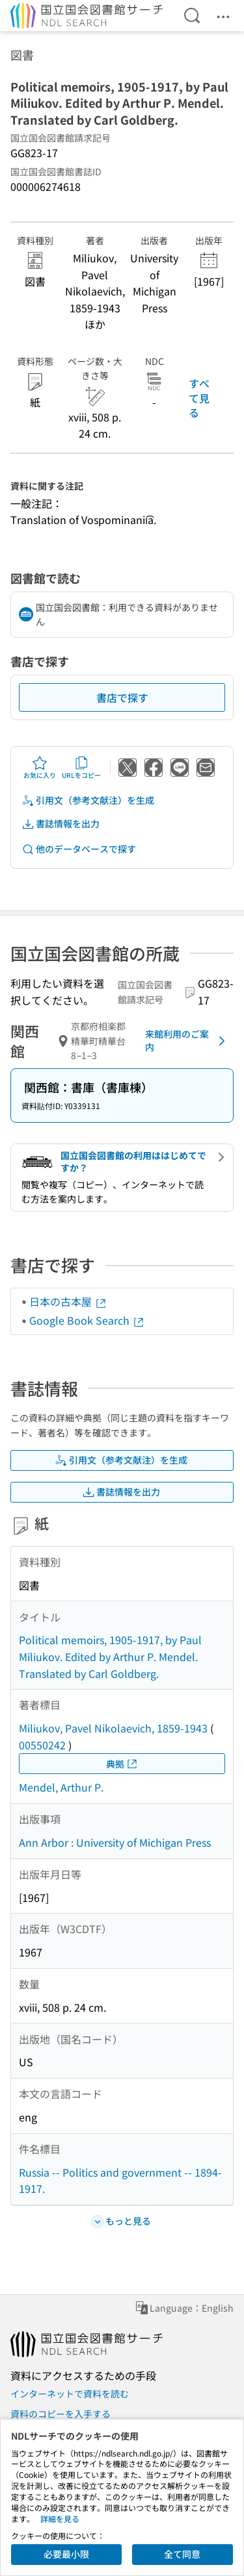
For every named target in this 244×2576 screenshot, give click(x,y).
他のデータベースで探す (78, 849)
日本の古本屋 (68, 1301)
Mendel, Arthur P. (61, 1787)
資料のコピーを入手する (60, 2413)
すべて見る (199, 397)
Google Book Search (87, 1320)
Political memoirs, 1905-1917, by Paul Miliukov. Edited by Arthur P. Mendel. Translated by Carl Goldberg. (110, 1656)
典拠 (122, 1764)
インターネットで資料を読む (69, 2393)
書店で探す (122, 697)
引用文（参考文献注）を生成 (87, 800)
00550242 (42, 1745)
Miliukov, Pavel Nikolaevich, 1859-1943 (113, 1728)
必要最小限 (66, 2553)
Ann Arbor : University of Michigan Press (115, 1842)
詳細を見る (59, 2518)
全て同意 (182, 2553)
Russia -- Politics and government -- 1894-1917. (120, 2180)
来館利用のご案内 (187, 1040)
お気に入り (39, 767)
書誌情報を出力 (60, 824)
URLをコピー (81, 767)
